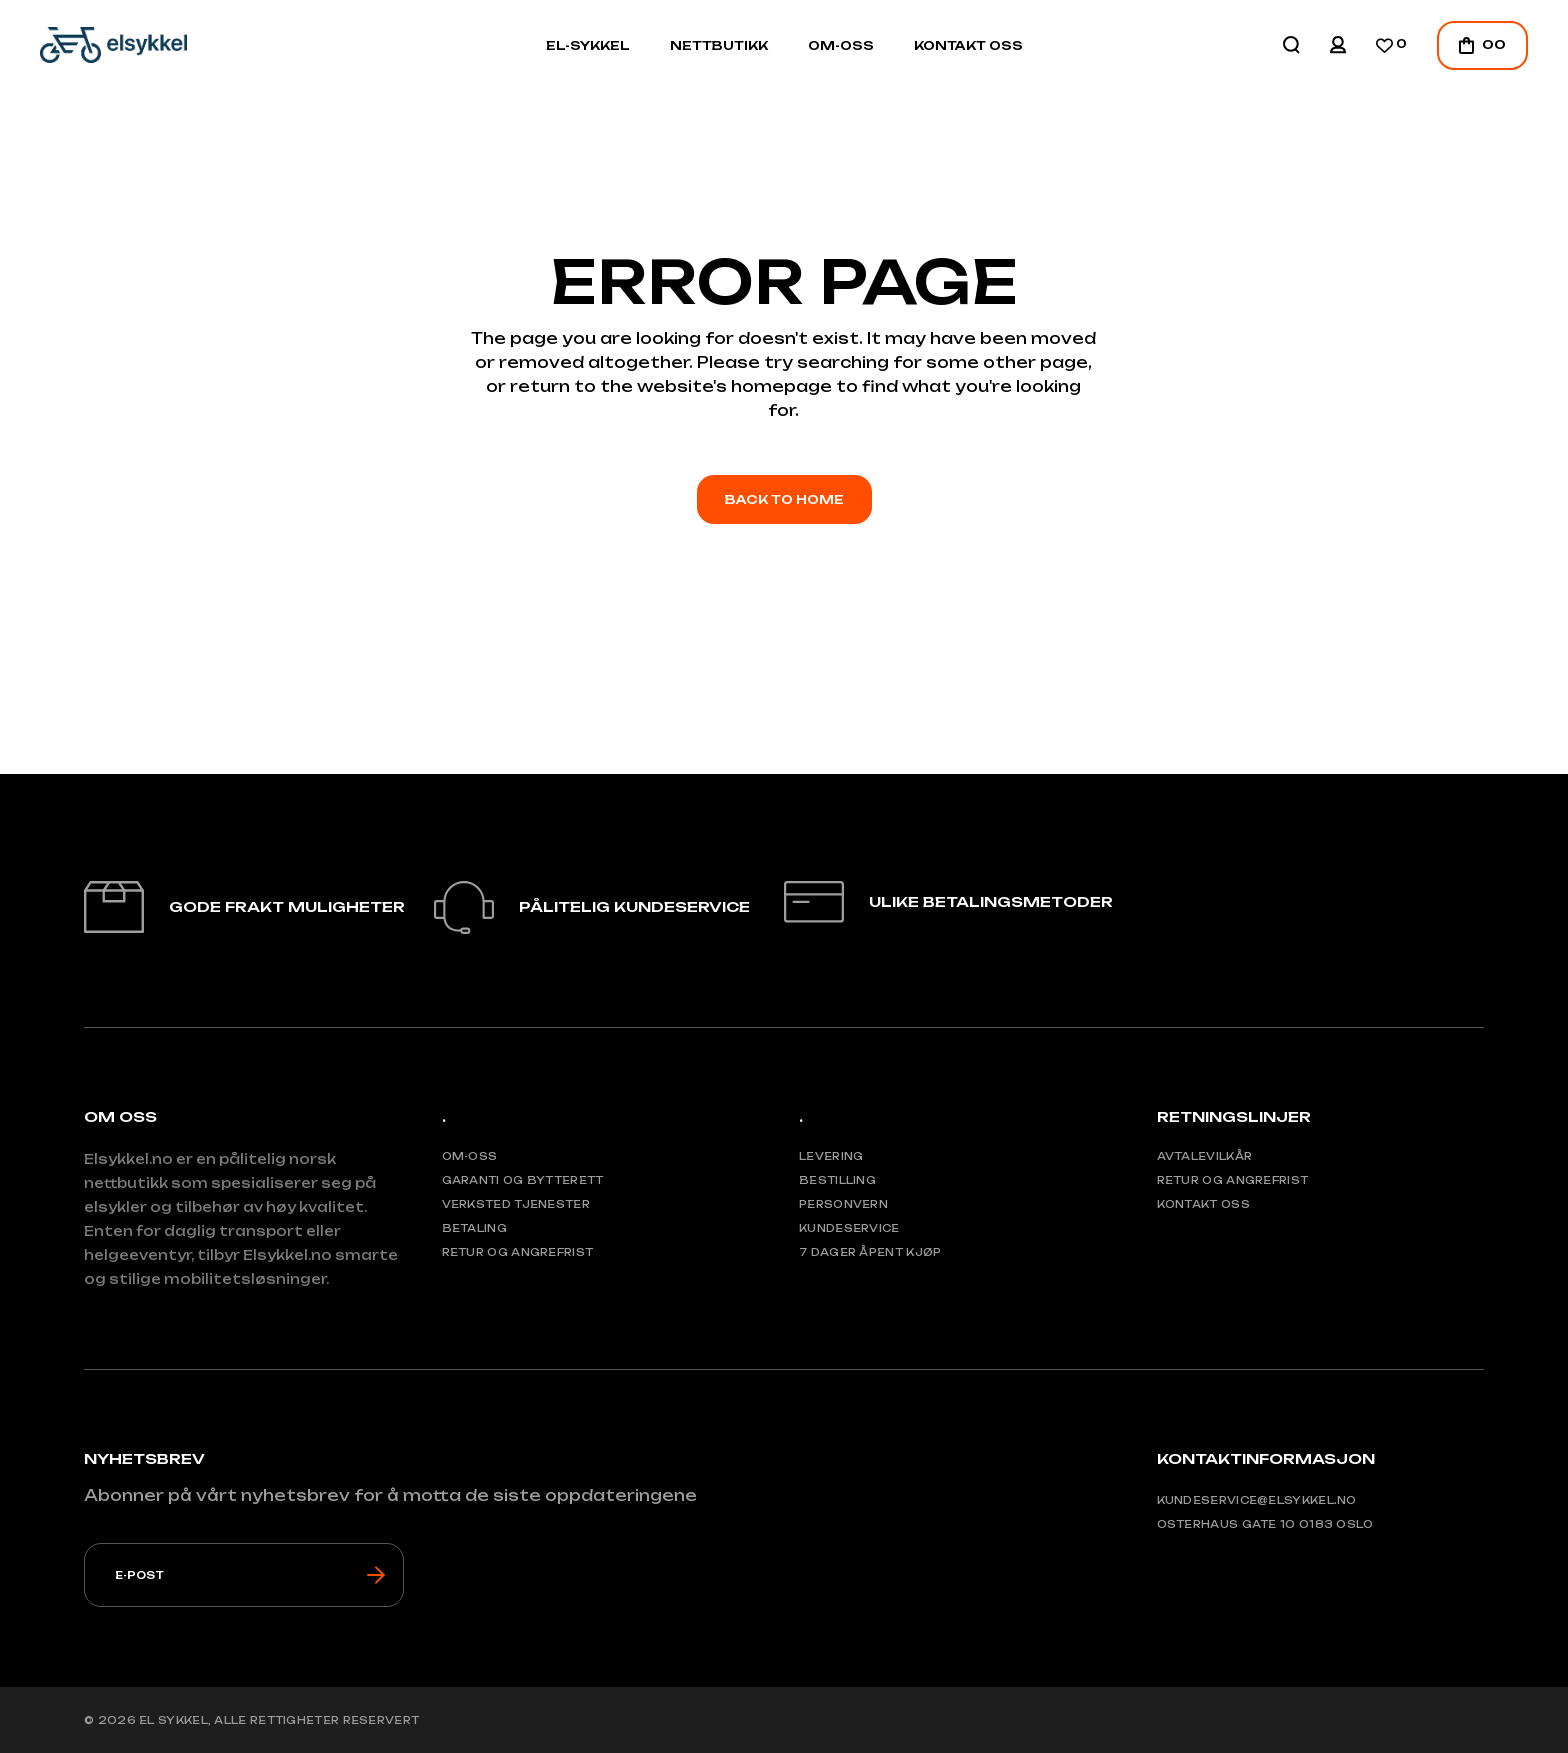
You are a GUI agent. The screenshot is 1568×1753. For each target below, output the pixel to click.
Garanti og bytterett (523, 1180)
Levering (831, 1156)
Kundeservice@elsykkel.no (1257, 1500)
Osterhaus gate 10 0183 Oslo (1265, 1524)
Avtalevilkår (1205, 1156)
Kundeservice (849, 1228)
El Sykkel (173, 1720)
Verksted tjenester (516, 1204)
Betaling (474, 1228)
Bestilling (837, 1180)
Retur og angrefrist (518, 1252)
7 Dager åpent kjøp (870, 1252)
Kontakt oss (1203, 1204)
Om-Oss (470, 1156)
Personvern (843, 1204)
